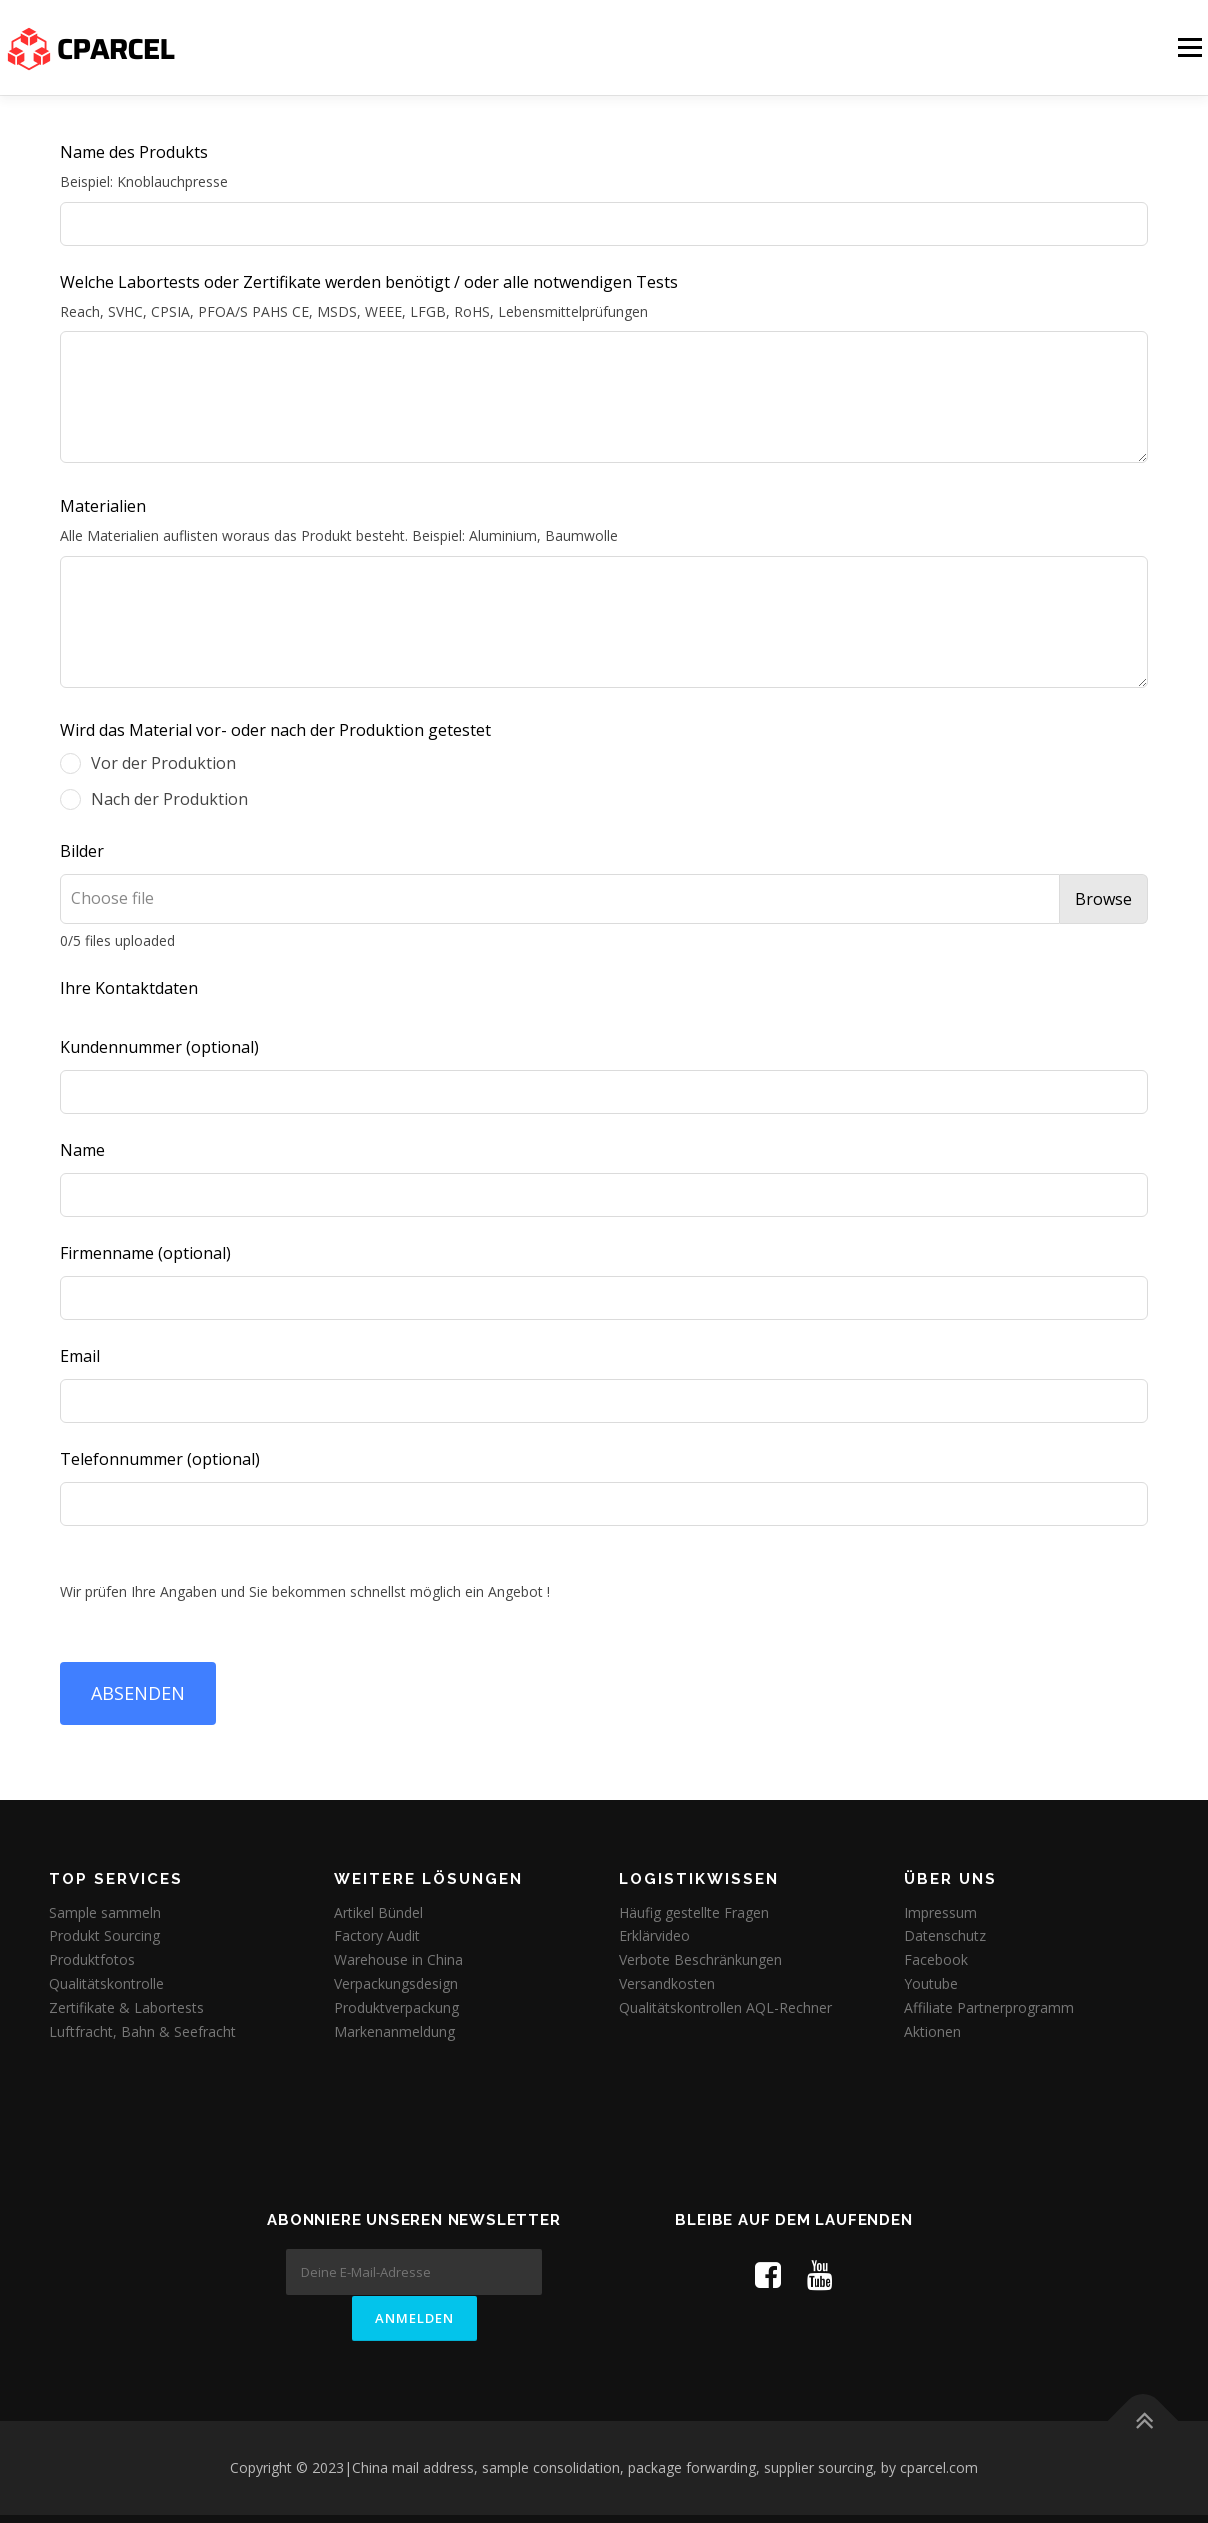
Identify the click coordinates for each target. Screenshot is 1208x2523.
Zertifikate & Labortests (126, 2007)
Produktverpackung (396, 2007)
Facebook (936, 1959)
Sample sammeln (105, 1912)
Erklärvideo (654, 1935)
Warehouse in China (398, 1959)
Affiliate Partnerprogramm (989, 2007)
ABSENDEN (138, 1693)
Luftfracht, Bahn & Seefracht (142, 2031)
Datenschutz (945, 1935)
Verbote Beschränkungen (700, 1959)
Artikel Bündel (378, 1912)
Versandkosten (667, 1983)
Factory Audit (377, 1935)
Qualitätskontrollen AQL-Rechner (725, 2007)
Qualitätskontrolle (106, 1983)
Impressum (940, 1912)
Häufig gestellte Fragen (694, 1912)
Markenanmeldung (394, 2031)
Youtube (931, 1983)
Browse (1103, 899)
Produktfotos (92, 1959)
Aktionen (932, 2031)
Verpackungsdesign (396, 1983)
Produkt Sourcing (104, 1935)
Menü (1189, 47)
